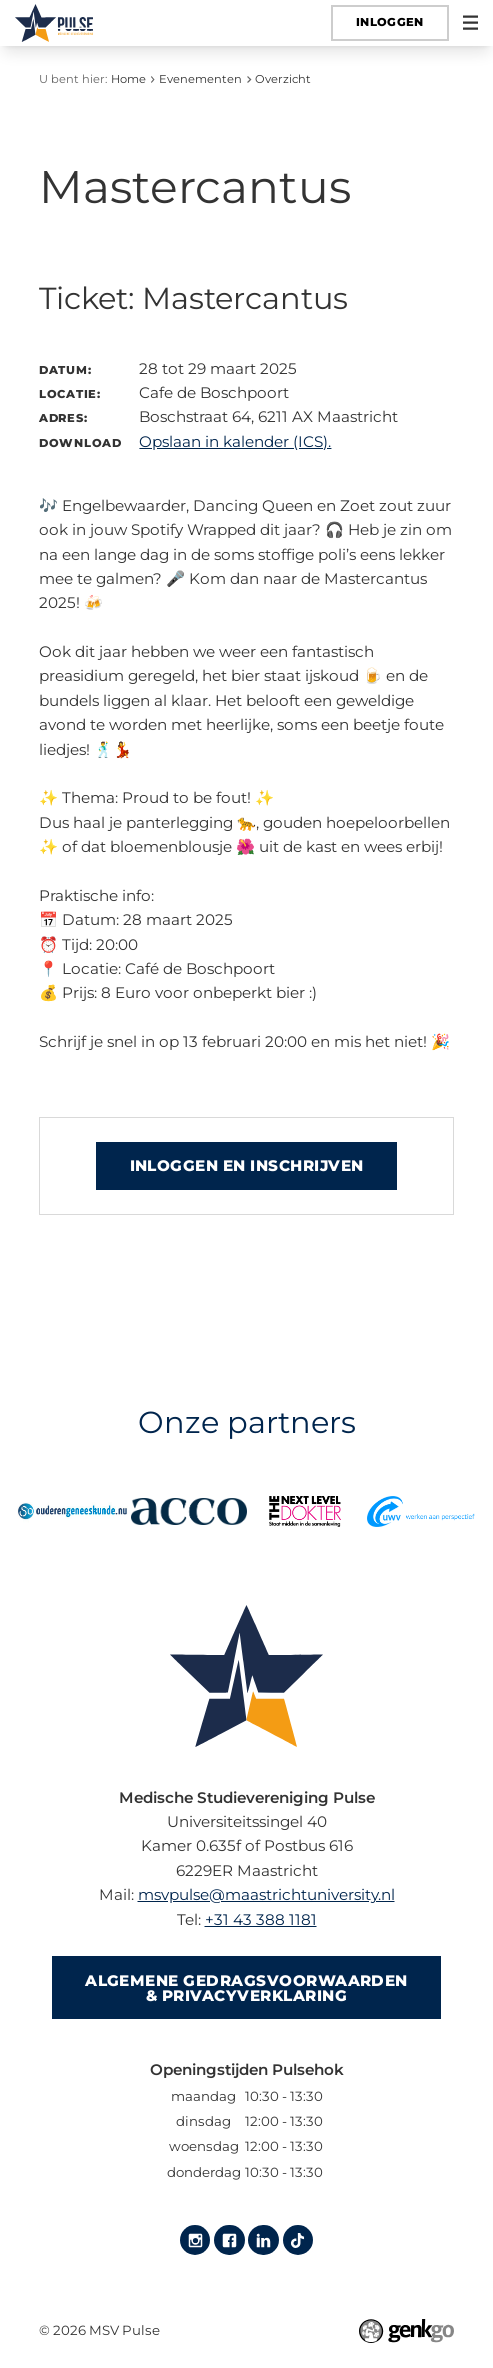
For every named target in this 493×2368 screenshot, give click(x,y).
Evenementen (200, 79)
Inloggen (390, 22)
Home (128, 79)
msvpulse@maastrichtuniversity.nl (266, 1894)
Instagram (195, 2240)
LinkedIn (263, 2240)
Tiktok (298, 2240)
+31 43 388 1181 (261, 1919)
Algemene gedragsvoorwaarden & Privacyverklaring (246, 1988)
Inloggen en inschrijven (247, 1165)
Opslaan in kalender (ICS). (235, 441)
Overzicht (283, 79)
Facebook (229, 2240)
